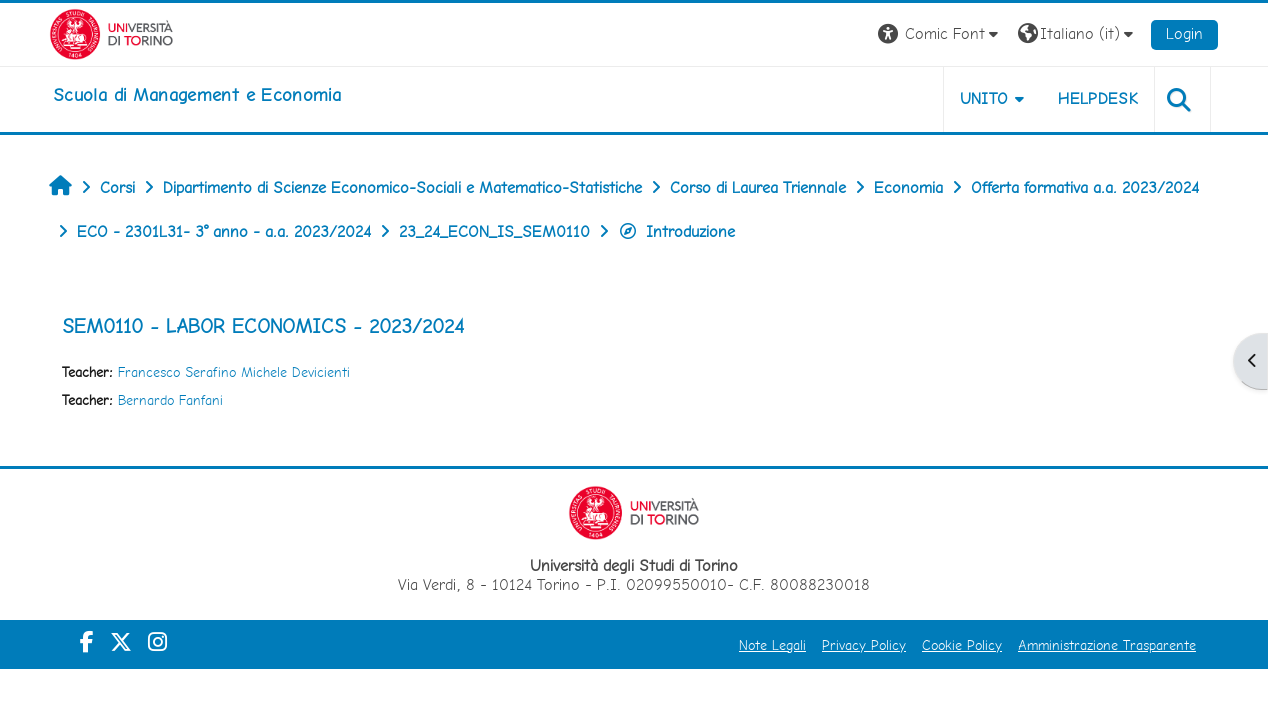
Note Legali (772, 645)
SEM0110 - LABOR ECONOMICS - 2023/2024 (263, 326)
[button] (940, 34)
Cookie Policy (962, 645)
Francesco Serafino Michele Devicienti (234, 372)
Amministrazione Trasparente (1107, 645)
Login (1184, 33)
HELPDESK (1098, 98)
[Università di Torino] (111, 32)
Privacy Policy (864, 645)
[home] (197, 95)
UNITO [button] (984, 98)
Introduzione (676, 231)
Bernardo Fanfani (170, 400)
